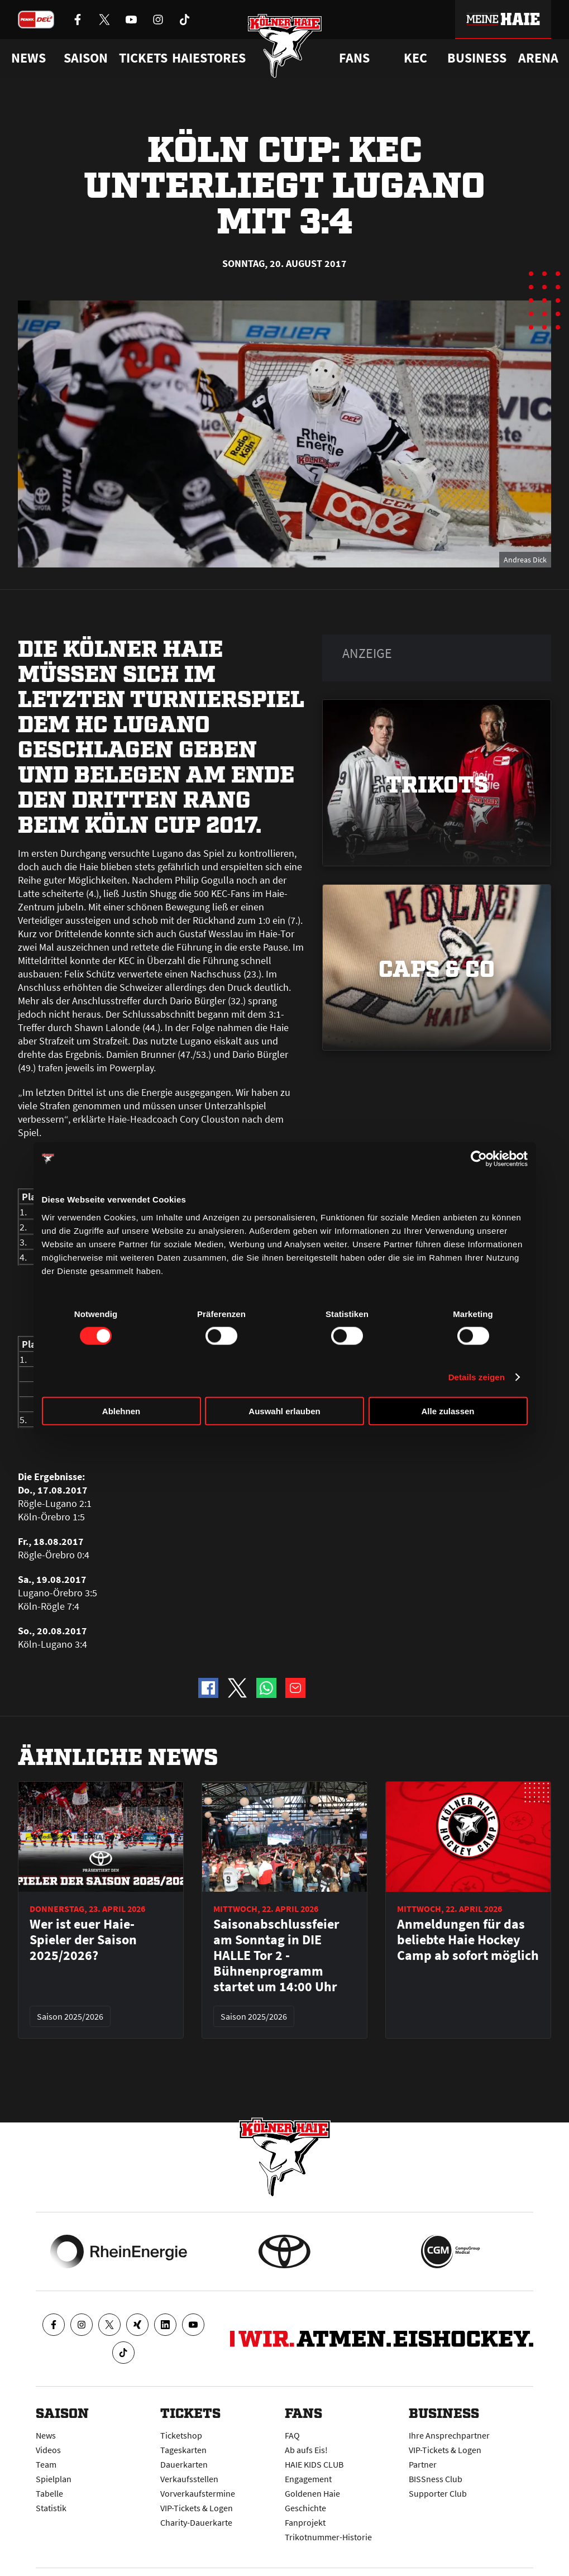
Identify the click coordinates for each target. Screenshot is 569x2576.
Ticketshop (181, 2435)
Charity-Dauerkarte (196, 2522)
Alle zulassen (447, 1410)
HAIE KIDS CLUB (314, 2464)
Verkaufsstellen (189, 2478)
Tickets (143, 58)
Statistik (51, 2507)
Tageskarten (183, 2449)
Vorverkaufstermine (197, 2493)
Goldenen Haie (312, 2493)
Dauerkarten (184, 2464)
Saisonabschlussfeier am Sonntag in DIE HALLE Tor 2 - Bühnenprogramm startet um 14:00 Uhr (276, 1955)
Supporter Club (438, 2493)
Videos (48, 2449)
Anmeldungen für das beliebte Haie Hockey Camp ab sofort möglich (468, 1939)
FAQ (292, 2435)
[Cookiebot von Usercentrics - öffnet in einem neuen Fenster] (479, 1159)
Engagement (308, 2478)
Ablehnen (121, 1410)
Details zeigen (476, 1377)
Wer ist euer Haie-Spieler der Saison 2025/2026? (83, 1939)
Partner (423, 2464)
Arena (538, 58)
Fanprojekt (305, 2522)
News (46, 2435)
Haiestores (209, 58)
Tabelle (49, 2493)
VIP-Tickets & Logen (196, 2507)
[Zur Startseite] (284, 46)
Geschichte (305, 2507)
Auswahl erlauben (284, 1410)
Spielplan (53, 2478)
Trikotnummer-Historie (328, 2536)
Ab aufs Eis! (306, 2449)
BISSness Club (435, 2478)
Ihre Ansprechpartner (449, 2435)
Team (46, 2464)
